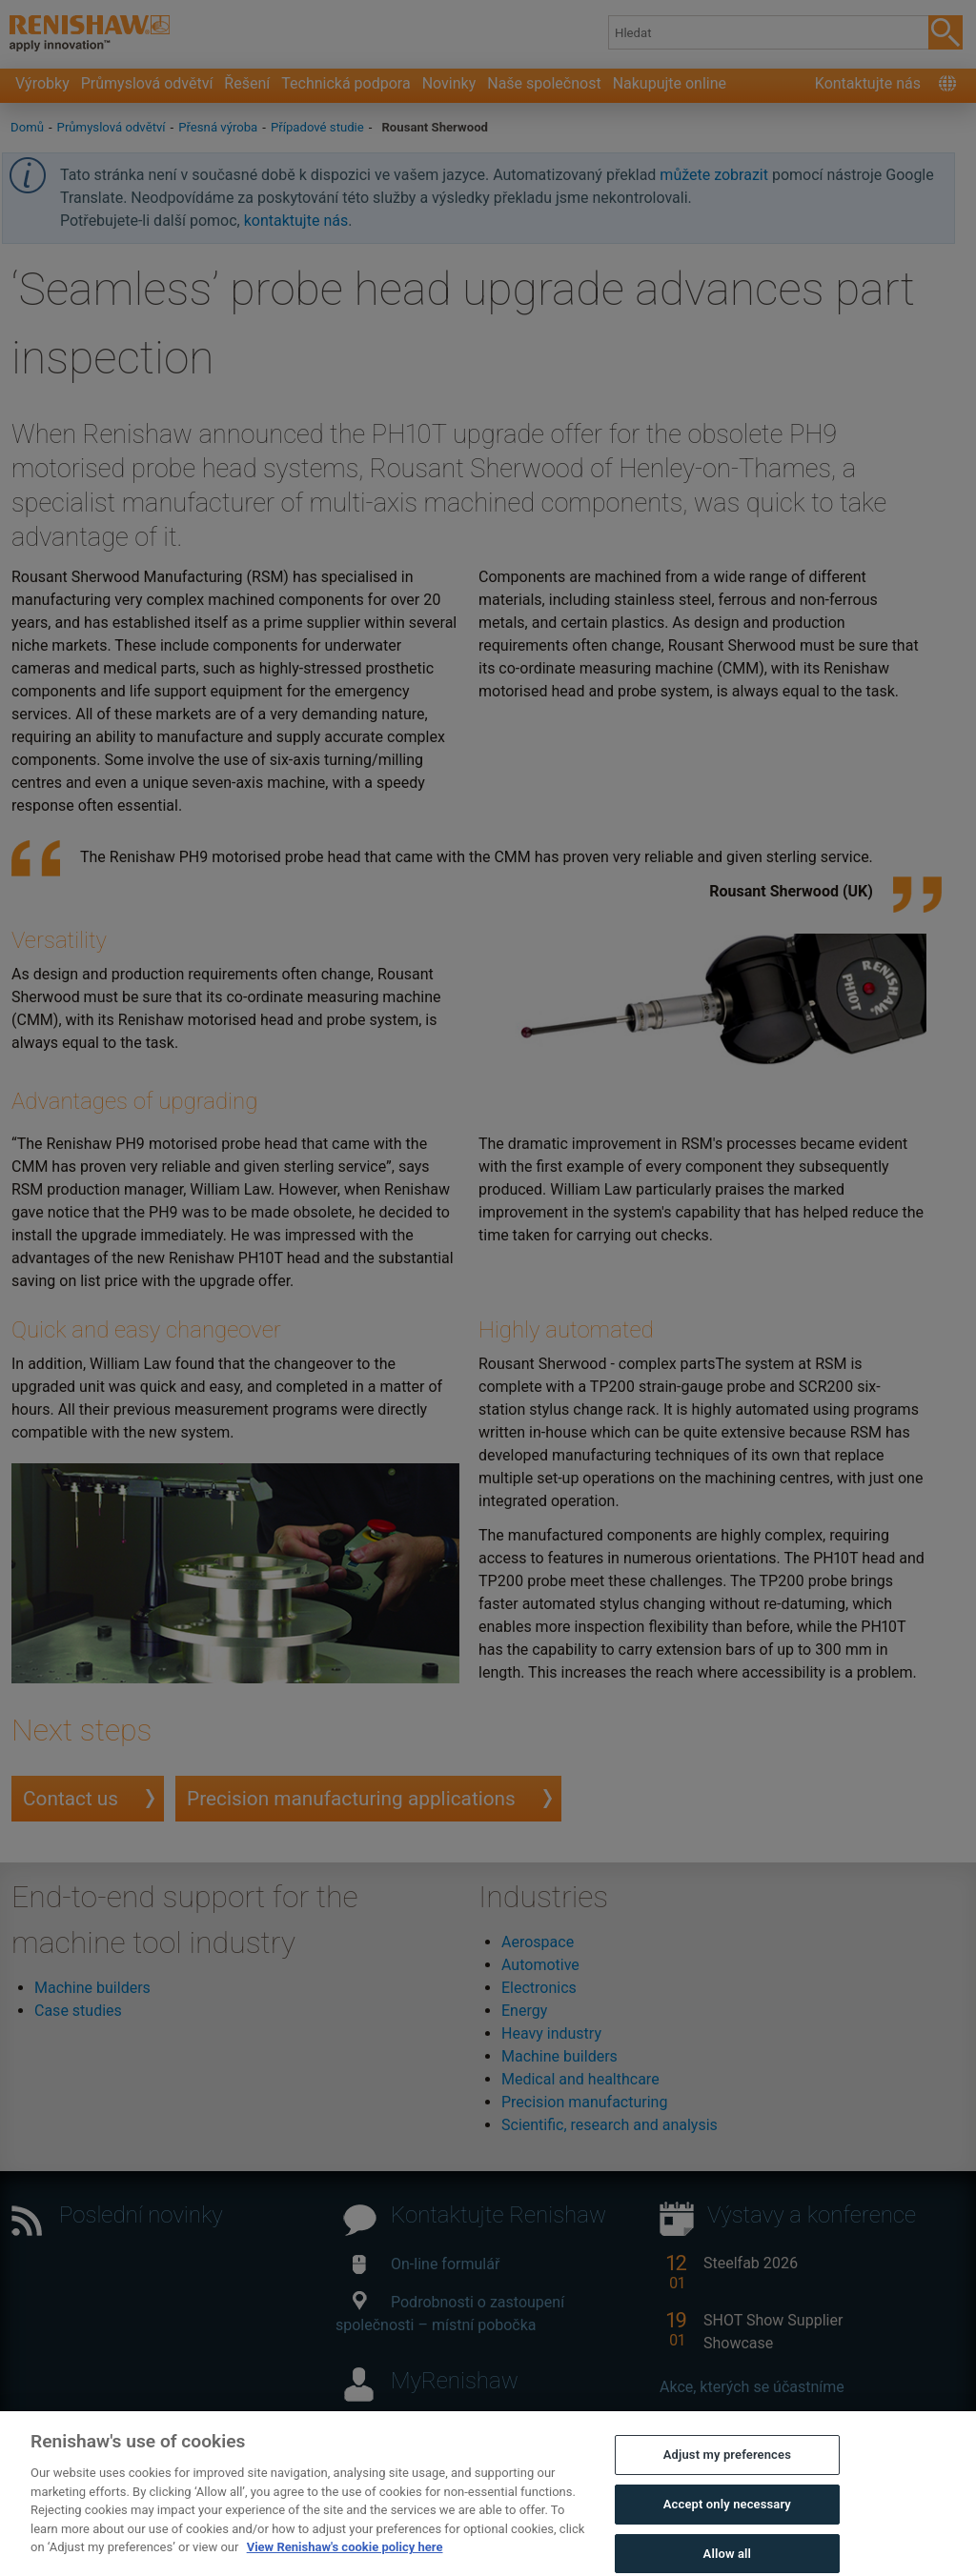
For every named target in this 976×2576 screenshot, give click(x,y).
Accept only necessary (727, 2521)
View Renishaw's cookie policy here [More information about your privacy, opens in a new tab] (345, 2564)
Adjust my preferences (727, 2472)
